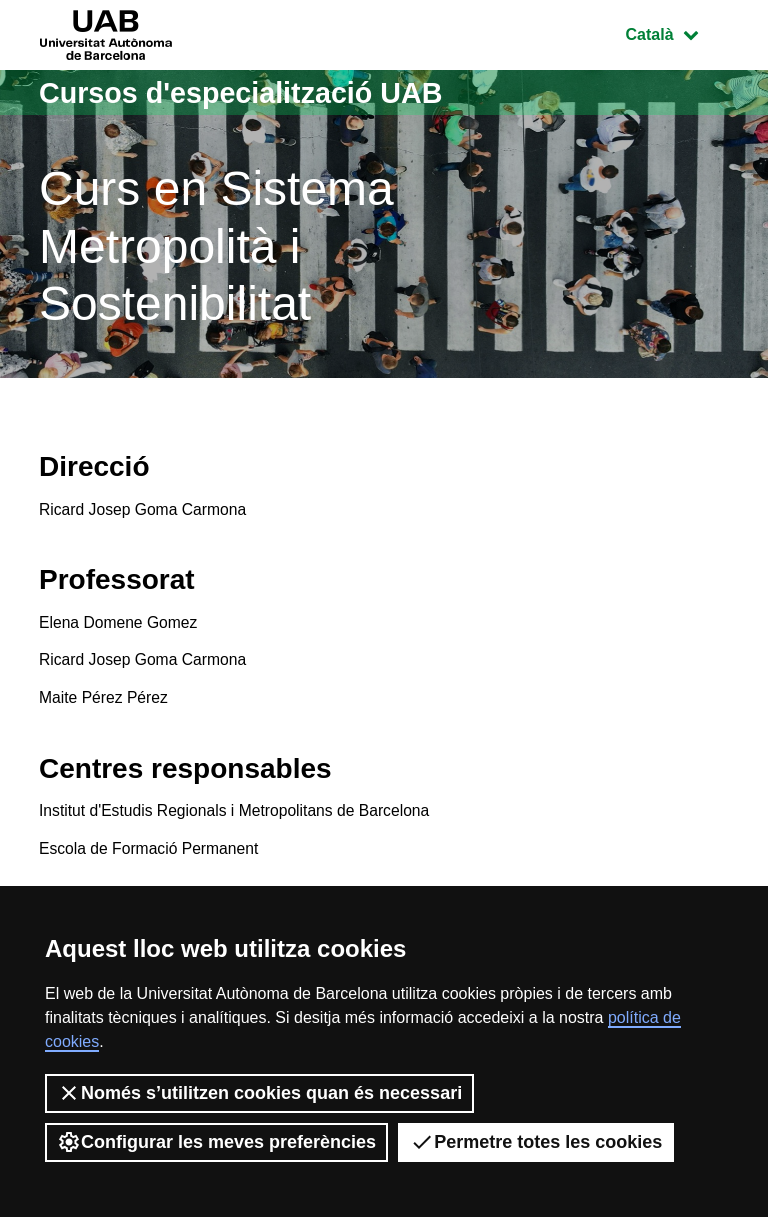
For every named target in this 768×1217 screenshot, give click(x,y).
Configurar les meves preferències (216, 1142)
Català (677, 32)
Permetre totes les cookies (536, 1142)
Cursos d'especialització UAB (250, 92)
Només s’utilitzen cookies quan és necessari (259, 1093)
